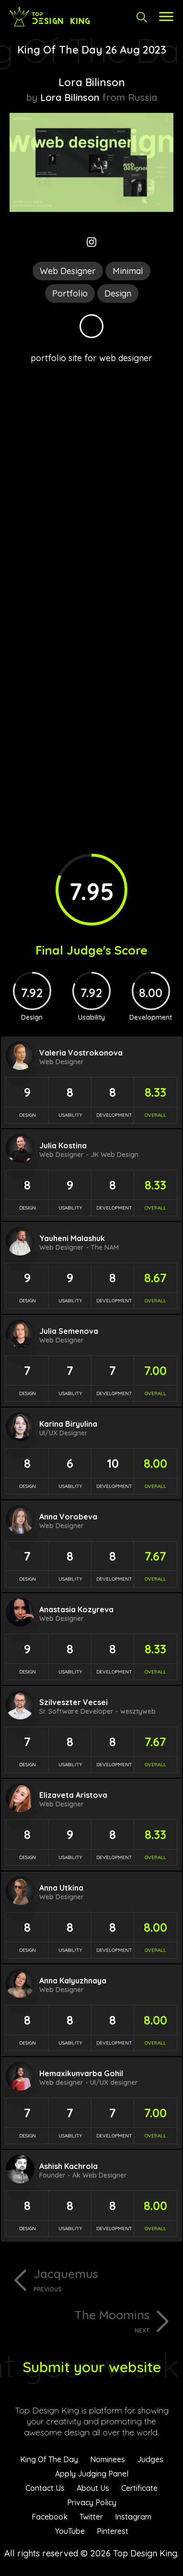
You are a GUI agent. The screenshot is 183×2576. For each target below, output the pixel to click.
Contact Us (45, 2488)
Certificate (139, 2488)
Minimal (128, 270)
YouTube (70, 2531)
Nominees (107, 2459)
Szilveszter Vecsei (73, 1702)
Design (117, 293)
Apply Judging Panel (91, 2473)
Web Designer (68, 270)
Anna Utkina (61, 1888)
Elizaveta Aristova (73, 1795)
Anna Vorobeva (68, 1516)
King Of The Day (49, 2459)
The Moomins (79, 2320)
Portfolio (70, 293)
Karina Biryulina (68, 1424)
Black (91, 326)
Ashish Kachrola (68, 2166)
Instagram (133, 2516)
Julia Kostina (63, 1145)
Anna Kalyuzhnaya (72, 1980)
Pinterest (112, 2531)
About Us (93, 2488)
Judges (150, 2459)
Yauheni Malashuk (72, 1238)
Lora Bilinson (91, 82)
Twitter (91, 2516)
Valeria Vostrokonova (81, 1052)
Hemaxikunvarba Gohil (81, 2073)
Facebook (50, 2516)
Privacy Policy (91, 2502)
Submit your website (92, 2367)
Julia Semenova (68, 1331)
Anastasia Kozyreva (76, 1609)
